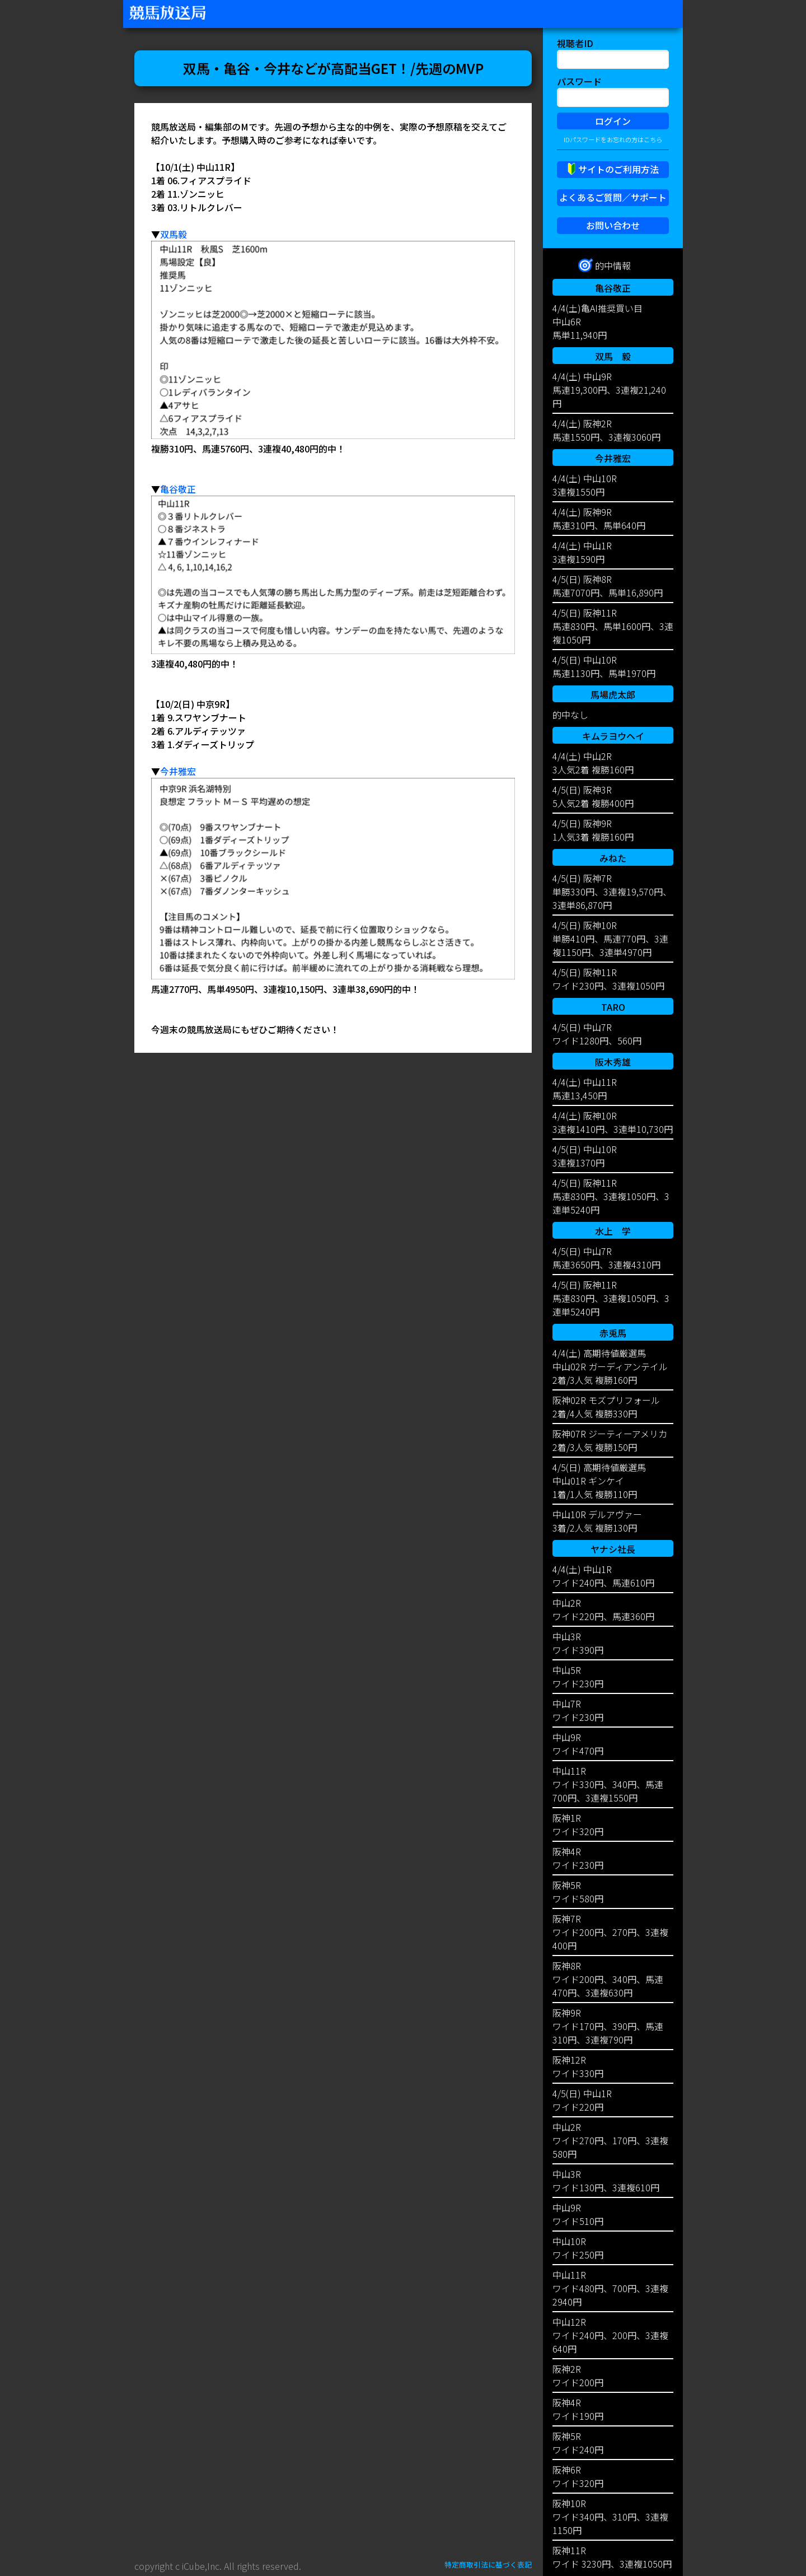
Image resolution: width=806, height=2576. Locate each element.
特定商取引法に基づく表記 (488, 2564)
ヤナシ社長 (613, 1549)
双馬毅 (173, 234)
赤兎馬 (612, 1333)
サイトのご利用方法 (618, 169)
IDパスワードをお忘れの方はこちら (613, 139)
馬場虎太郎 (613, 694)
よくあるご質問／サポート (613, 197)
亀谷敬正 (178, 489)
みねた (612, 858)
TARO (613, 1007)
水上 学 (613, 1231)
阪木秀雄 (613, 1061)
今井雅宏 (178, 771)
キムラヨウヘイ (613, 736)
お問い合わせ (613, 225)
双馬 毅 (613, 356)
